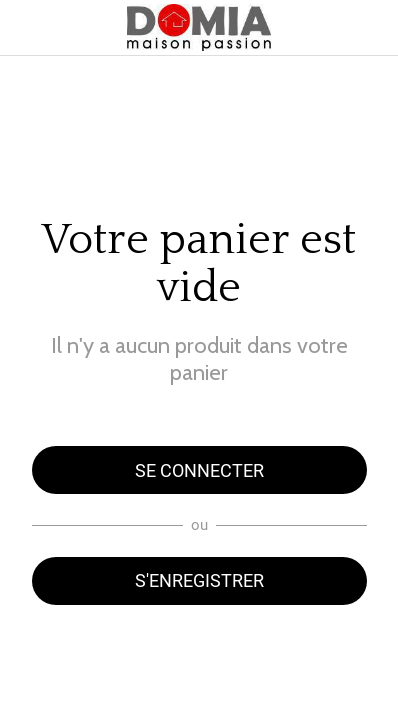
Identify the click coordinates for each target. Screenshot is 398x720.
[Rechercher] (370, 28)
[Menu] (28, 28)
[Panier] (320, 28)
